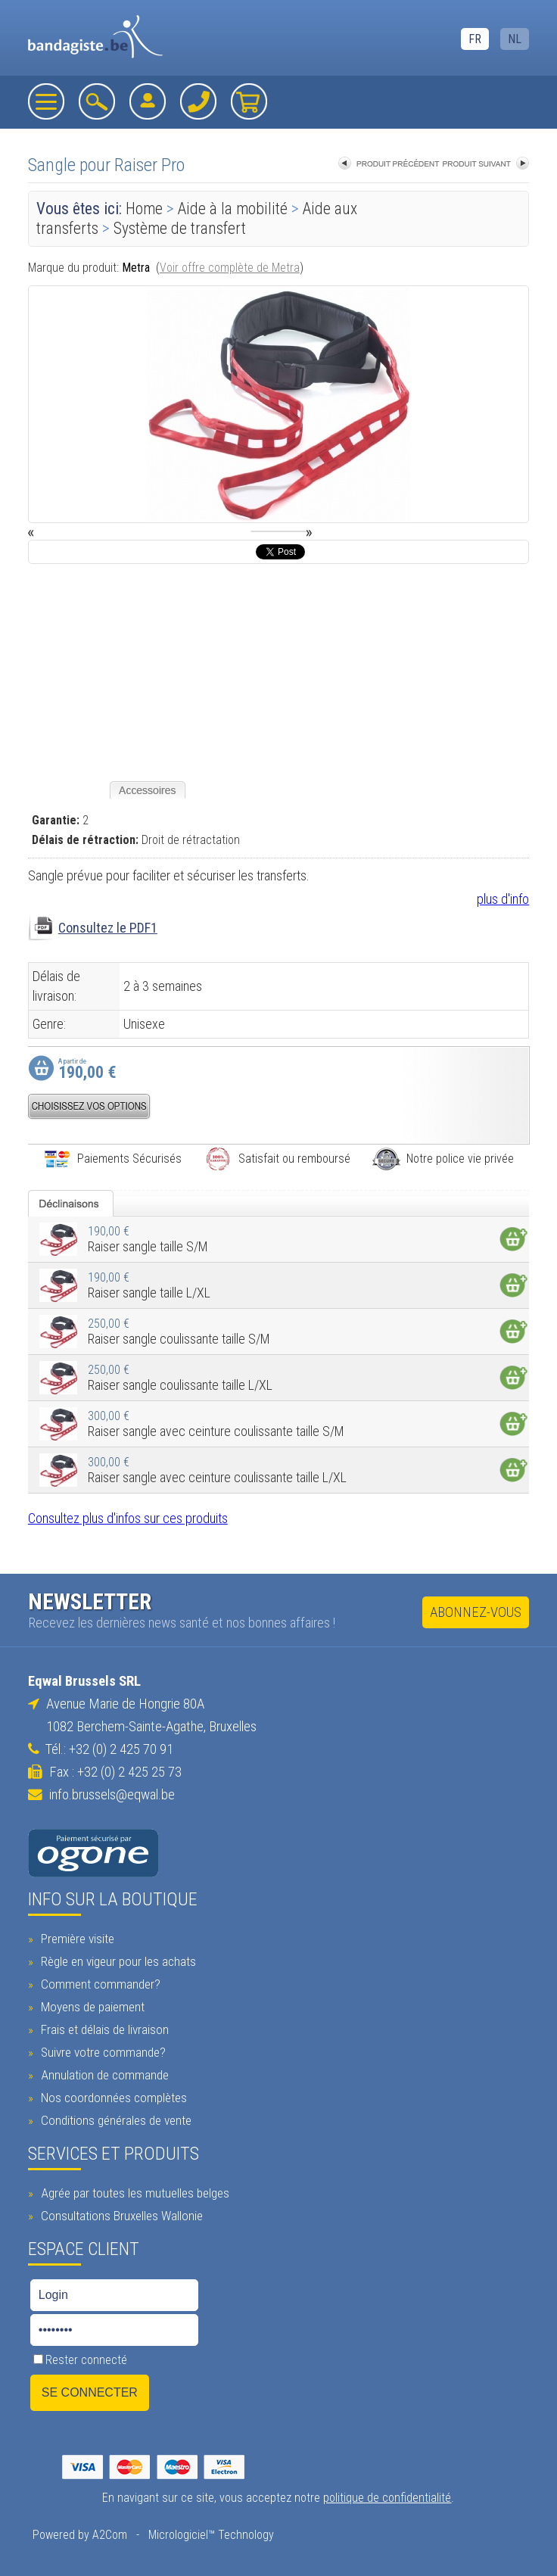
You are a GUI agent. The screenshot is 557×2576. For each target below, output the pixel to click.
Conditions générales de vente (114, 2120)
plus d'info (503, 899)
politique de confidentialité (387, 2497)
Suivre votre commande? (101, 2052)
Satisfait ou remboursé (277, 1158)
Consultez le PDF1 (107, 928)
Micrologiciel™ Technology (211, 2535)
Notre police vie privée (443, 1158)
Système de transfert (180, 228)
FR (474, 39)
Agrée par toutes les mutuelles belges (133, 2193)
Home (144, 208)
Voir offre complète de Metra (230, 267)
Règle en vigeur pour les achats (116, 1961)
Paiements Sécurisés (112, 1158)
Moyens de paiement (91, 2006)
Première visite (75, 1938)
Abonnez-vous (475, 1612)
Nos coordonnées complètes (112, 2097)
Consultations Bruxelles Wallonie (120, 2215)
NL (514, 39)
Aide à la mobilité (233, 208)
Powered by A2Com (80, 2535)
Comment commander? (98, 1984)
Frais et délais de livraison (103, 2029)
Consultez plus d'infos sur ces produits (128, 1518)
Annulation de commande (103, 2074)
